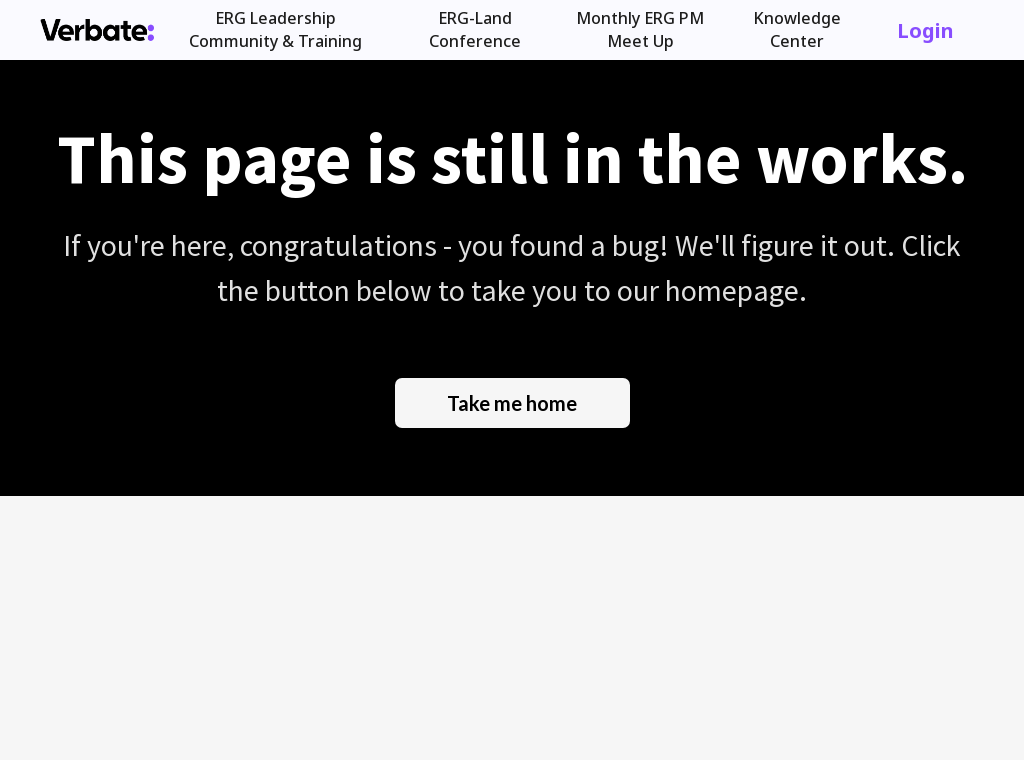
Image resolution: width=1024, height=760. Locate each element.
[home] (97, 30)
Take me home (512, 403)
